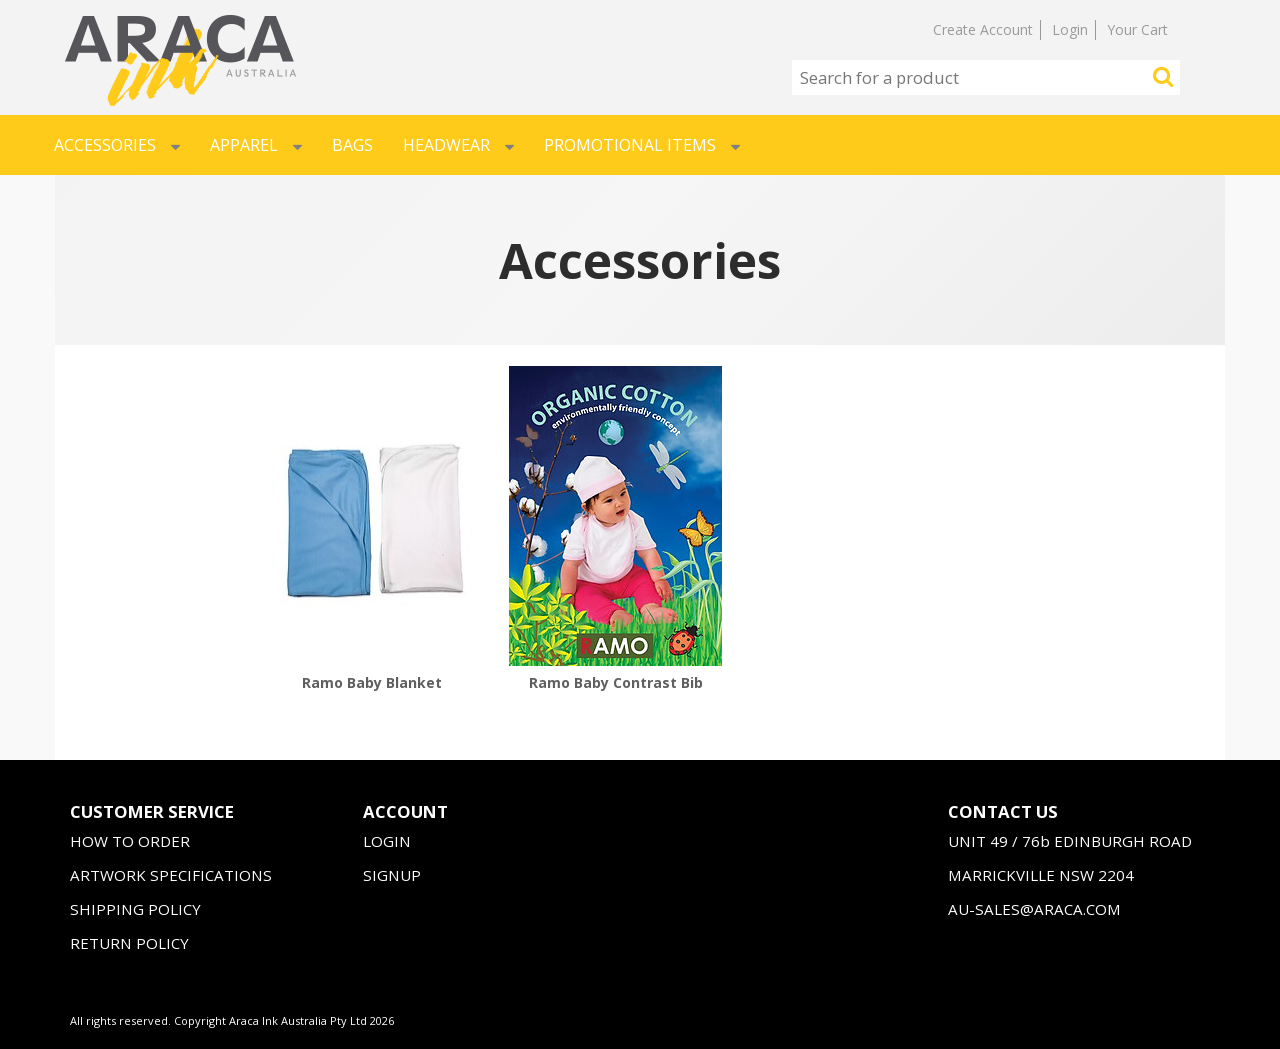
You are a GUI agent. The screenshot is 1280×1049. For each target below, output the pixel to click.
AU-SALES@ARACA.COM (1034, 909)
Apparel (256, 145)
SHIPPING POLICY (135, 909)
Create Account (983, 29)
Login (1070, 29)
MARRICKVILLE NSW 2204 (1041, 875)
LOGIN (387, 841)
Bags (352, 145)
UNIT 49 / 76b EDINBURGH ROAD (1070, 841)
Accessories (117, 145)
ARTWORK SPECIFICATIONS (171, 875)
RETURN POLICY (129, 943)
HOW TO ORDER (130, 841)
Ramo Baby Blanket (372, 682)
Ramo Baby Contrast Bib (616, 682)
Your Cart (1137, 29)
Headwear (458, 145)
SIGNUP (392, 875)
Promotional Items (642, 145)
